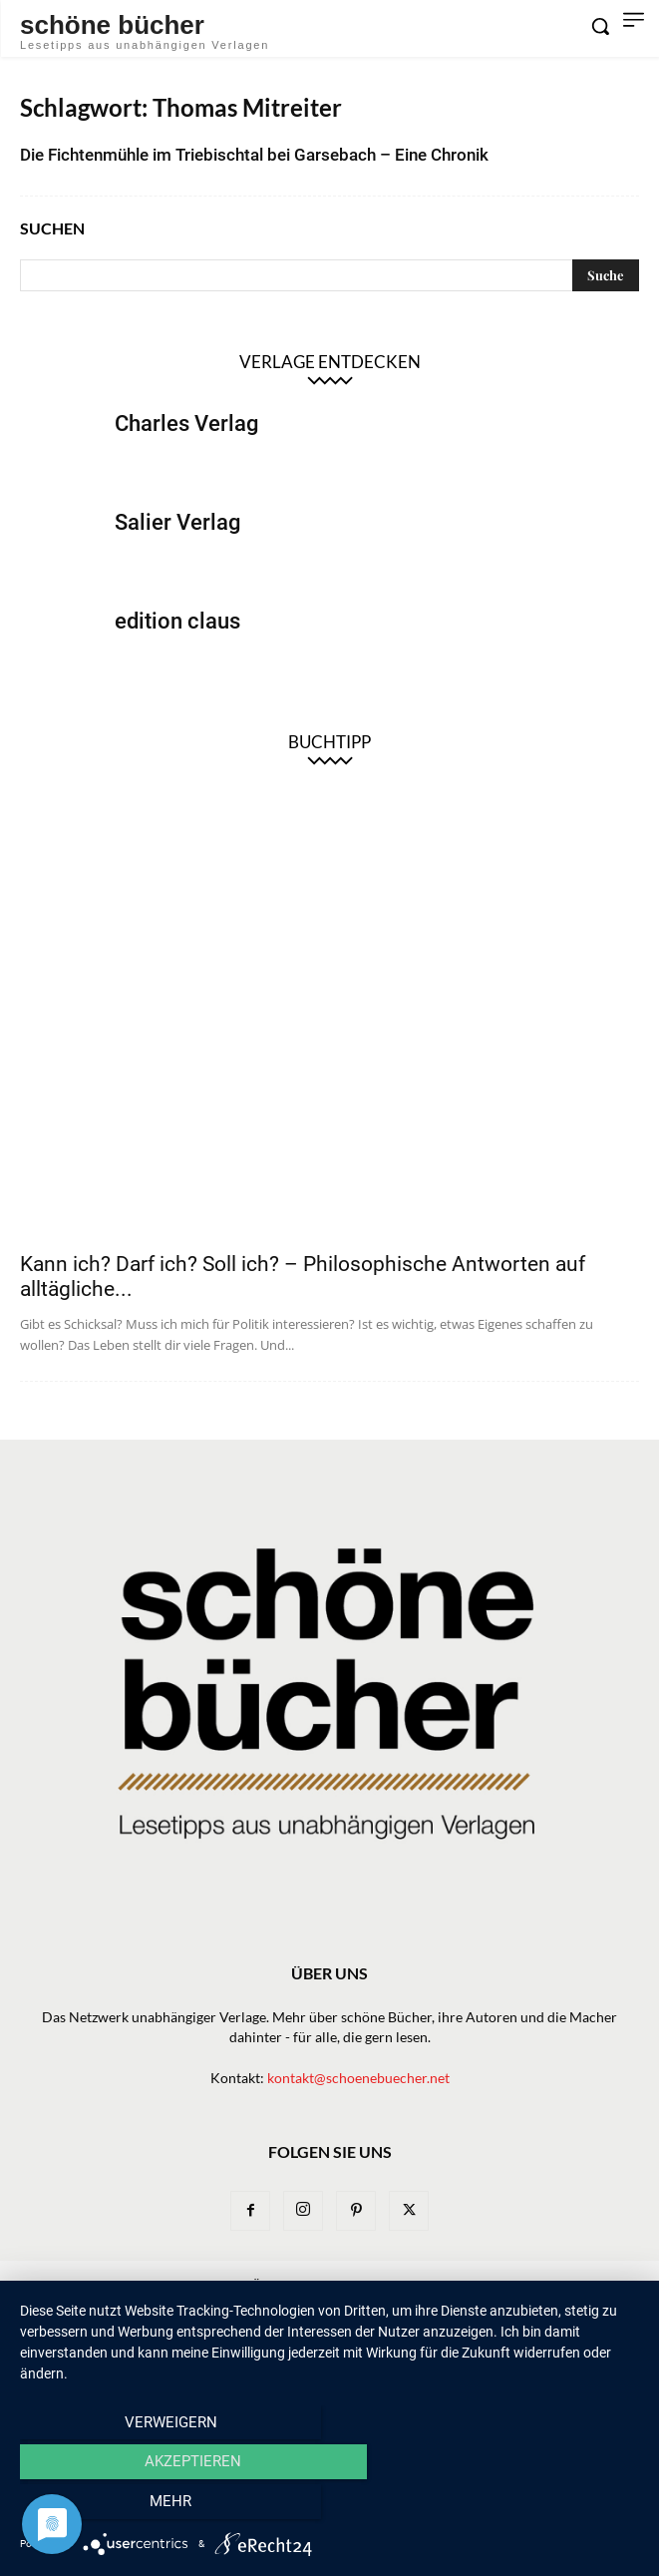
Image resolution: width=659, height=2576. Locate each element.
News (207, 2284)
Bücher (268, 2284)
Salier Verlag (177, 522)
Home (57, 2284)
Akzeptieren (329, 2507)
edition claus (177, 621)
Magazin (485, 2284)
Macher (412, 2284)
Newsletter (133, 2284)
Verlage (339, 2284)
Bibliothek (568, 2284)
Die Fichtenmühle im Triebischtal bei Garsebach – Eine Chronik (254, 155)
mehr (546, 2507)
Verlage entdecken (330, 361)
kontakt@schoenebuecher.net (358, 2077)
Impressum (277, 2305)
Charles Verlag (186, 423)
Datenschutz (374, 2305)
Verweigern (113, 2507)
